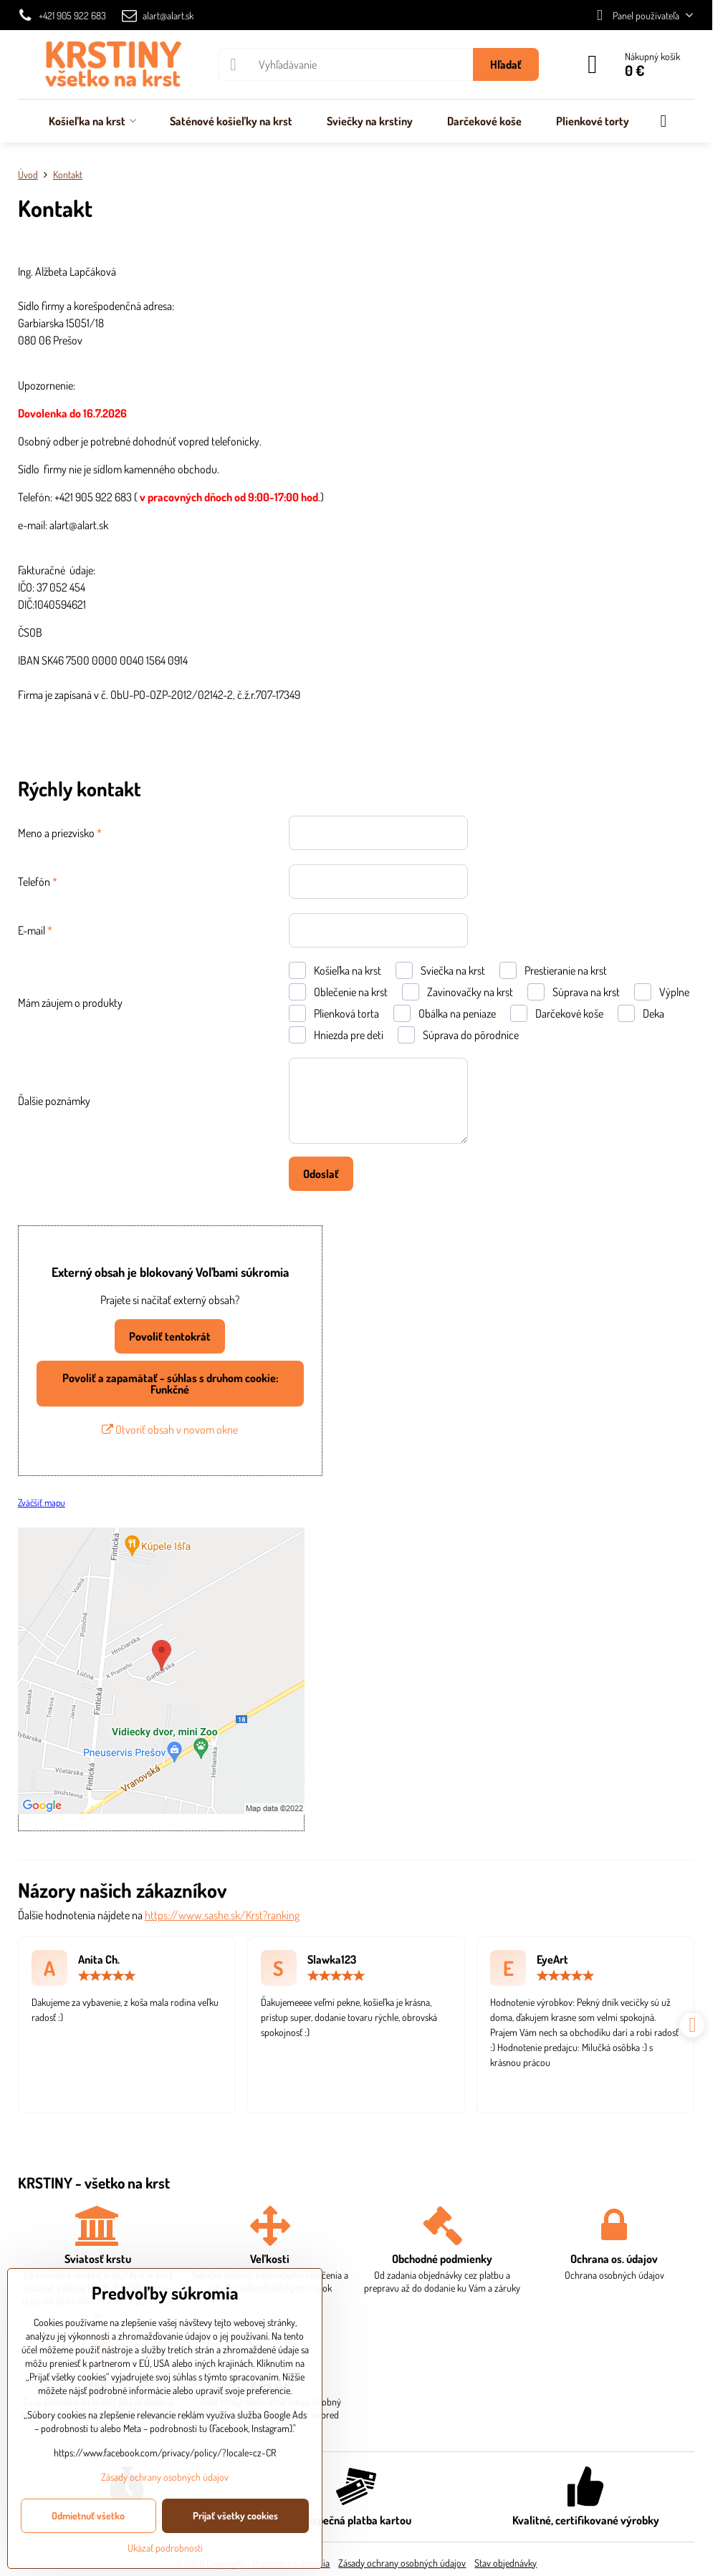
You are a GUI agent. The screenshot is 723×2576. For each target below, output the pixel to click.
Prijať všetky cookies (235, 2515)
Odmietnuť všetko (88, 2515)
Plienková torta (334, 1013)
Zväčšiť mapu (41, 1502)
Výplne (661, 991)
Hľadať (506, 64)
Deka (641, 1013)
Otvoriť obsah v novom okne (170, 1429)
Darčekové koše (556, 1013)
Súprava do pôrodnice (458, 1034)
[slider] (106, 1976)
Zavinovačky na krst (457, 991)
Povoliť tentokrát (170, 1336)
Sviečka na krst (440, 970)
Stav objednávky (505, 2563)
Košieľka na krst (335, 970)
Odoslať (321, 1174)
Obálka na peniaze (444, 1013)
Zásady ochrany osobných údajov (402, 2563)
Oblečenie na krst (338, 991)
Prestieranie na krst (553, 970)
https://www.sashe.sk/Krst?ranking (222, 1915)
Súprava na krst (573, 991)
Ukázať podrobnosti (165, 2548)
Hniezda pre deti (336, 1034)
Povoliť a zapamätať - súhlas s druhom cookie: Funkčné (170, 1383)
